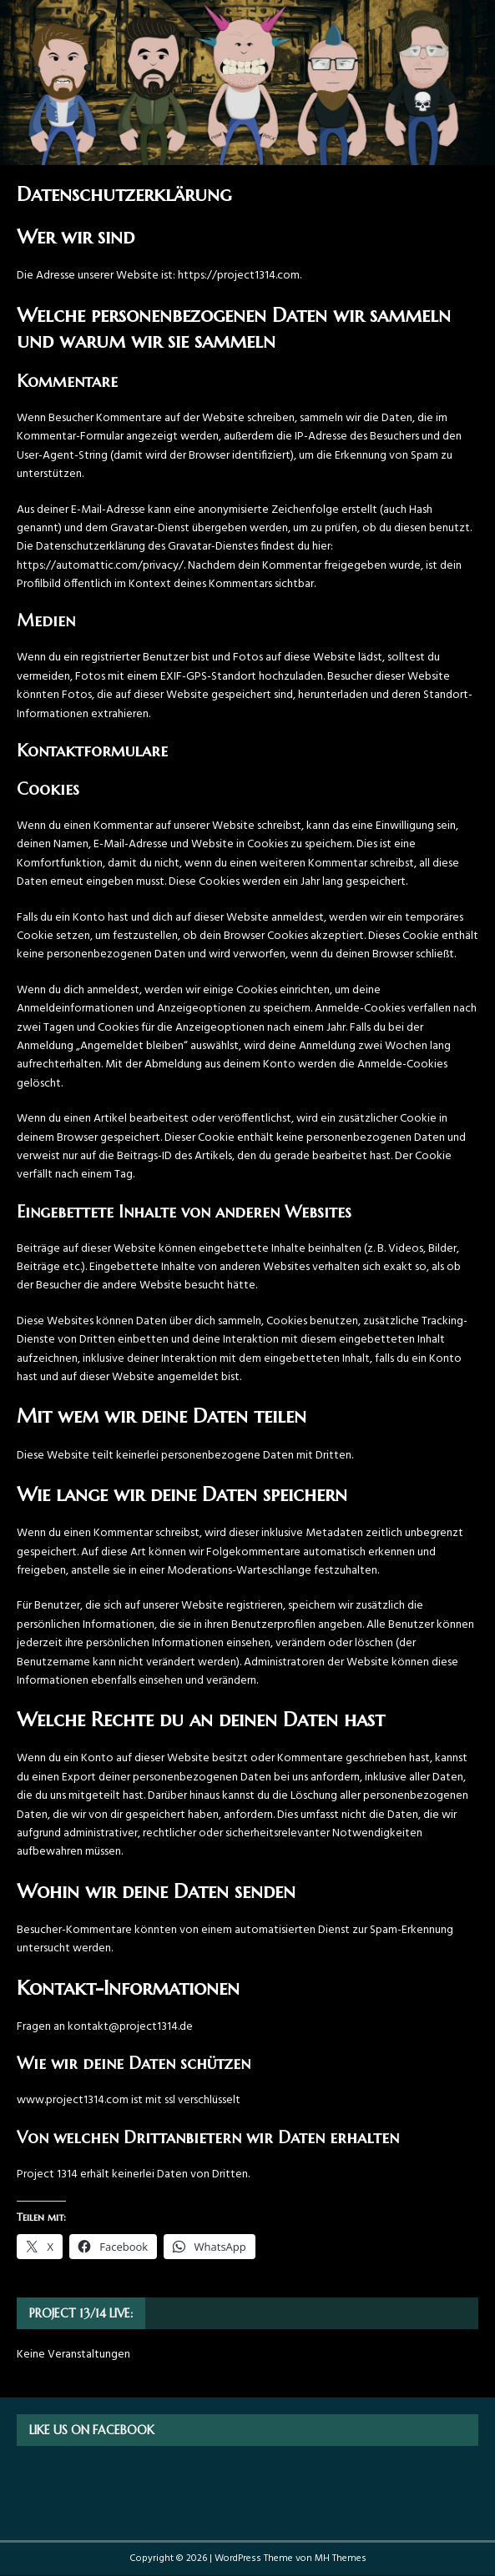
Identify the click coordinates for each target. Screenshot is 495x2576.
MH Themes (340, 2558)
